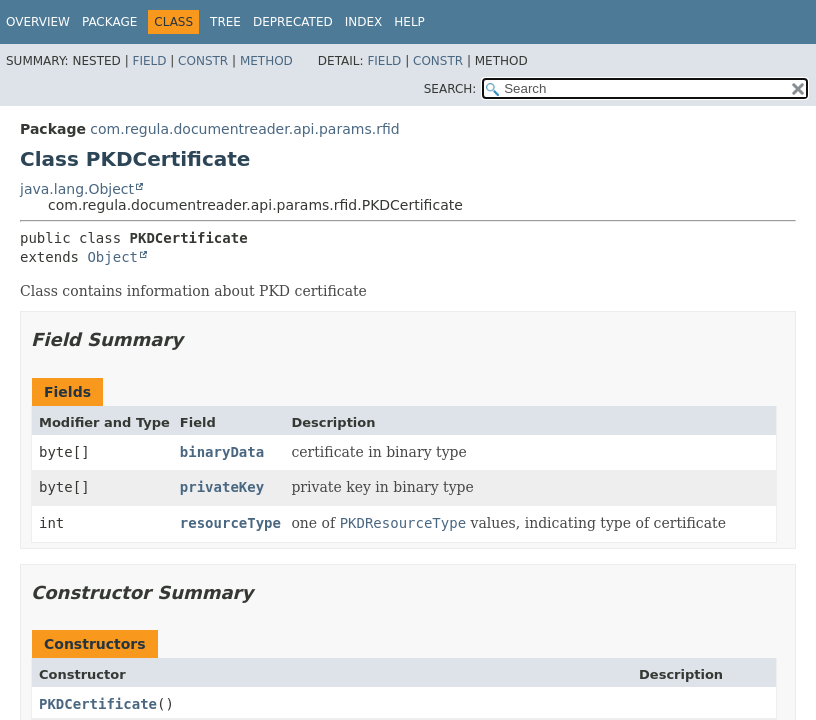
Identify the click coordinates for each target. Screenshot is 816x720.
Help (409, 22)
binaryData (222, 452)
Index (364, 22)
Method (266, 61)
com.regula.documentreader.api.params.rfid (244, 129)
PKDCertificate (98, 704)
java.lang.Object (77, 189)
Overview (38, 22)
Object (112, 257)
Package (109, 22)
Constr (203, 61)
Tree (225, 22)
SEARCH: (450, 89)
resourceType (230, 523)
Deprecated (293, 22)
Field (149, 61)
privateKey (222, 487)
